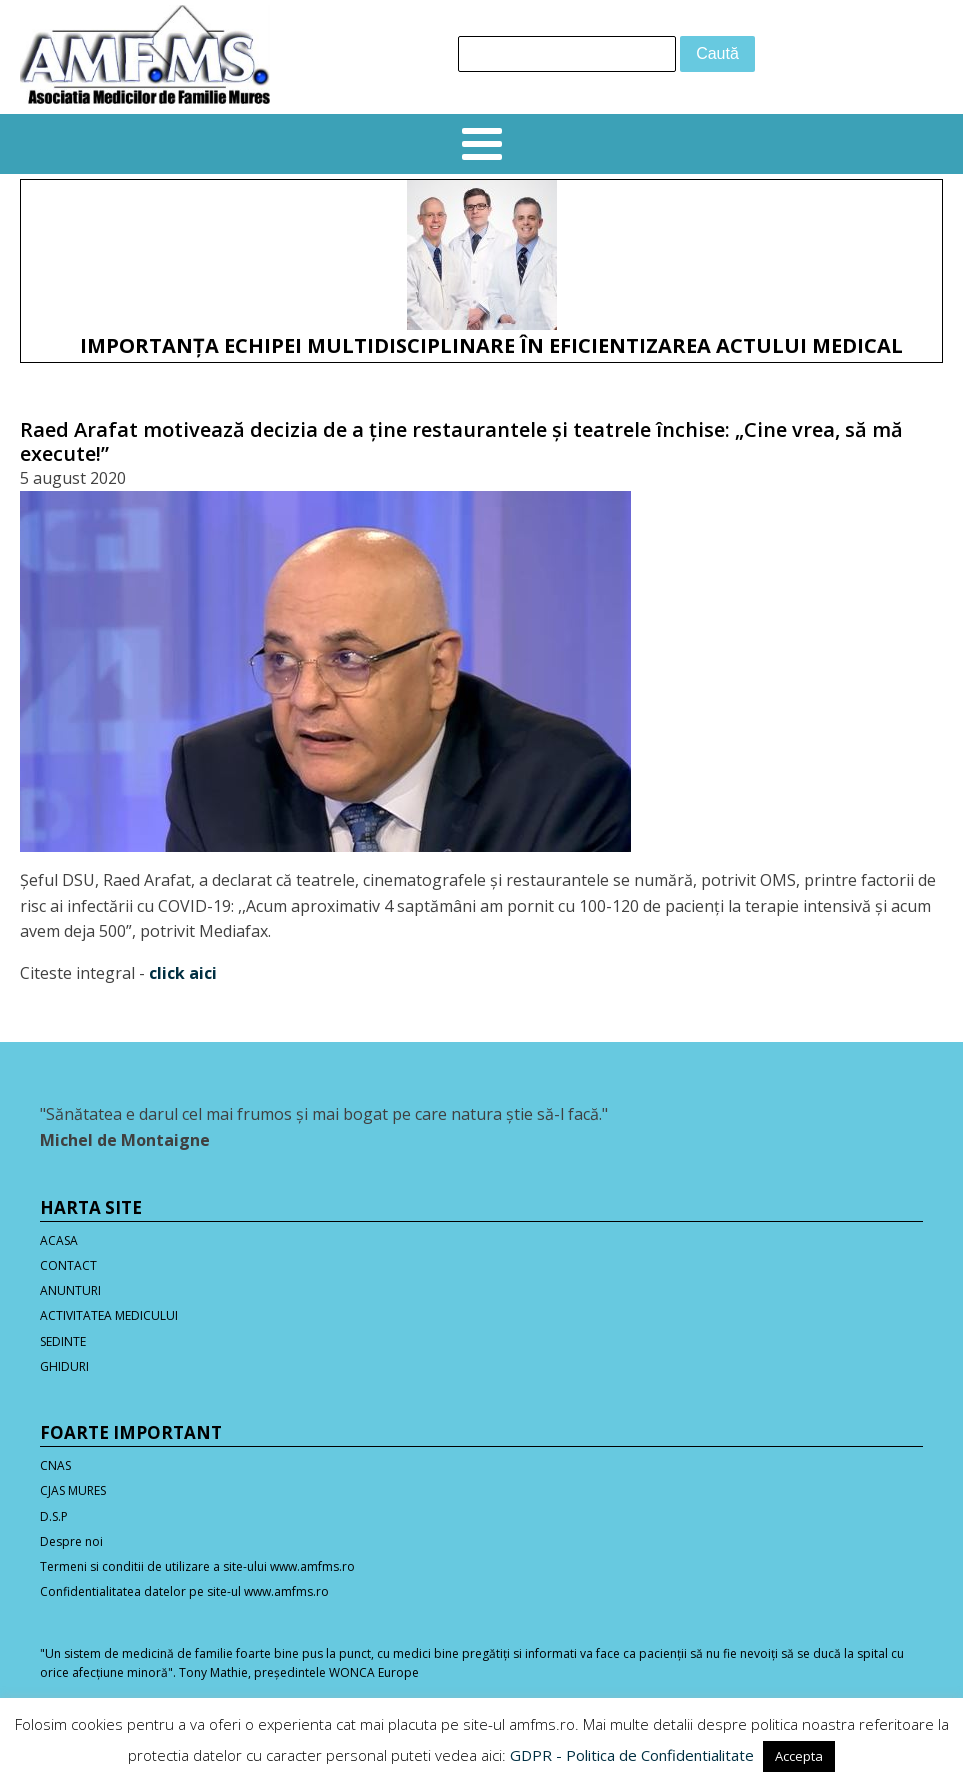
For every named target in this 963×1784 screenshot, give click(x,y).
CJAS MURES (73, 1490)
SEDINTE (63, 1341)
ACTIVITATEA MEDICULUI (109, 1315)
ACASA (59, 1240)
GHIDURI (64, 1366)
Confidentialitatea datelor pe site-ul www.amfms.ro (184, 1591)
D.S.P (54, 1516)
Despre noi (71, 1541)
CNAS (55, 1465)
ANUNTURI (70, 1290)
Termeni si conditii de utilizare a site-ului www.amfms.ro (197, 1566)
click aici (183, 973)
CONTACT (68, 1265)
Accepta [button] (799, 1756)
